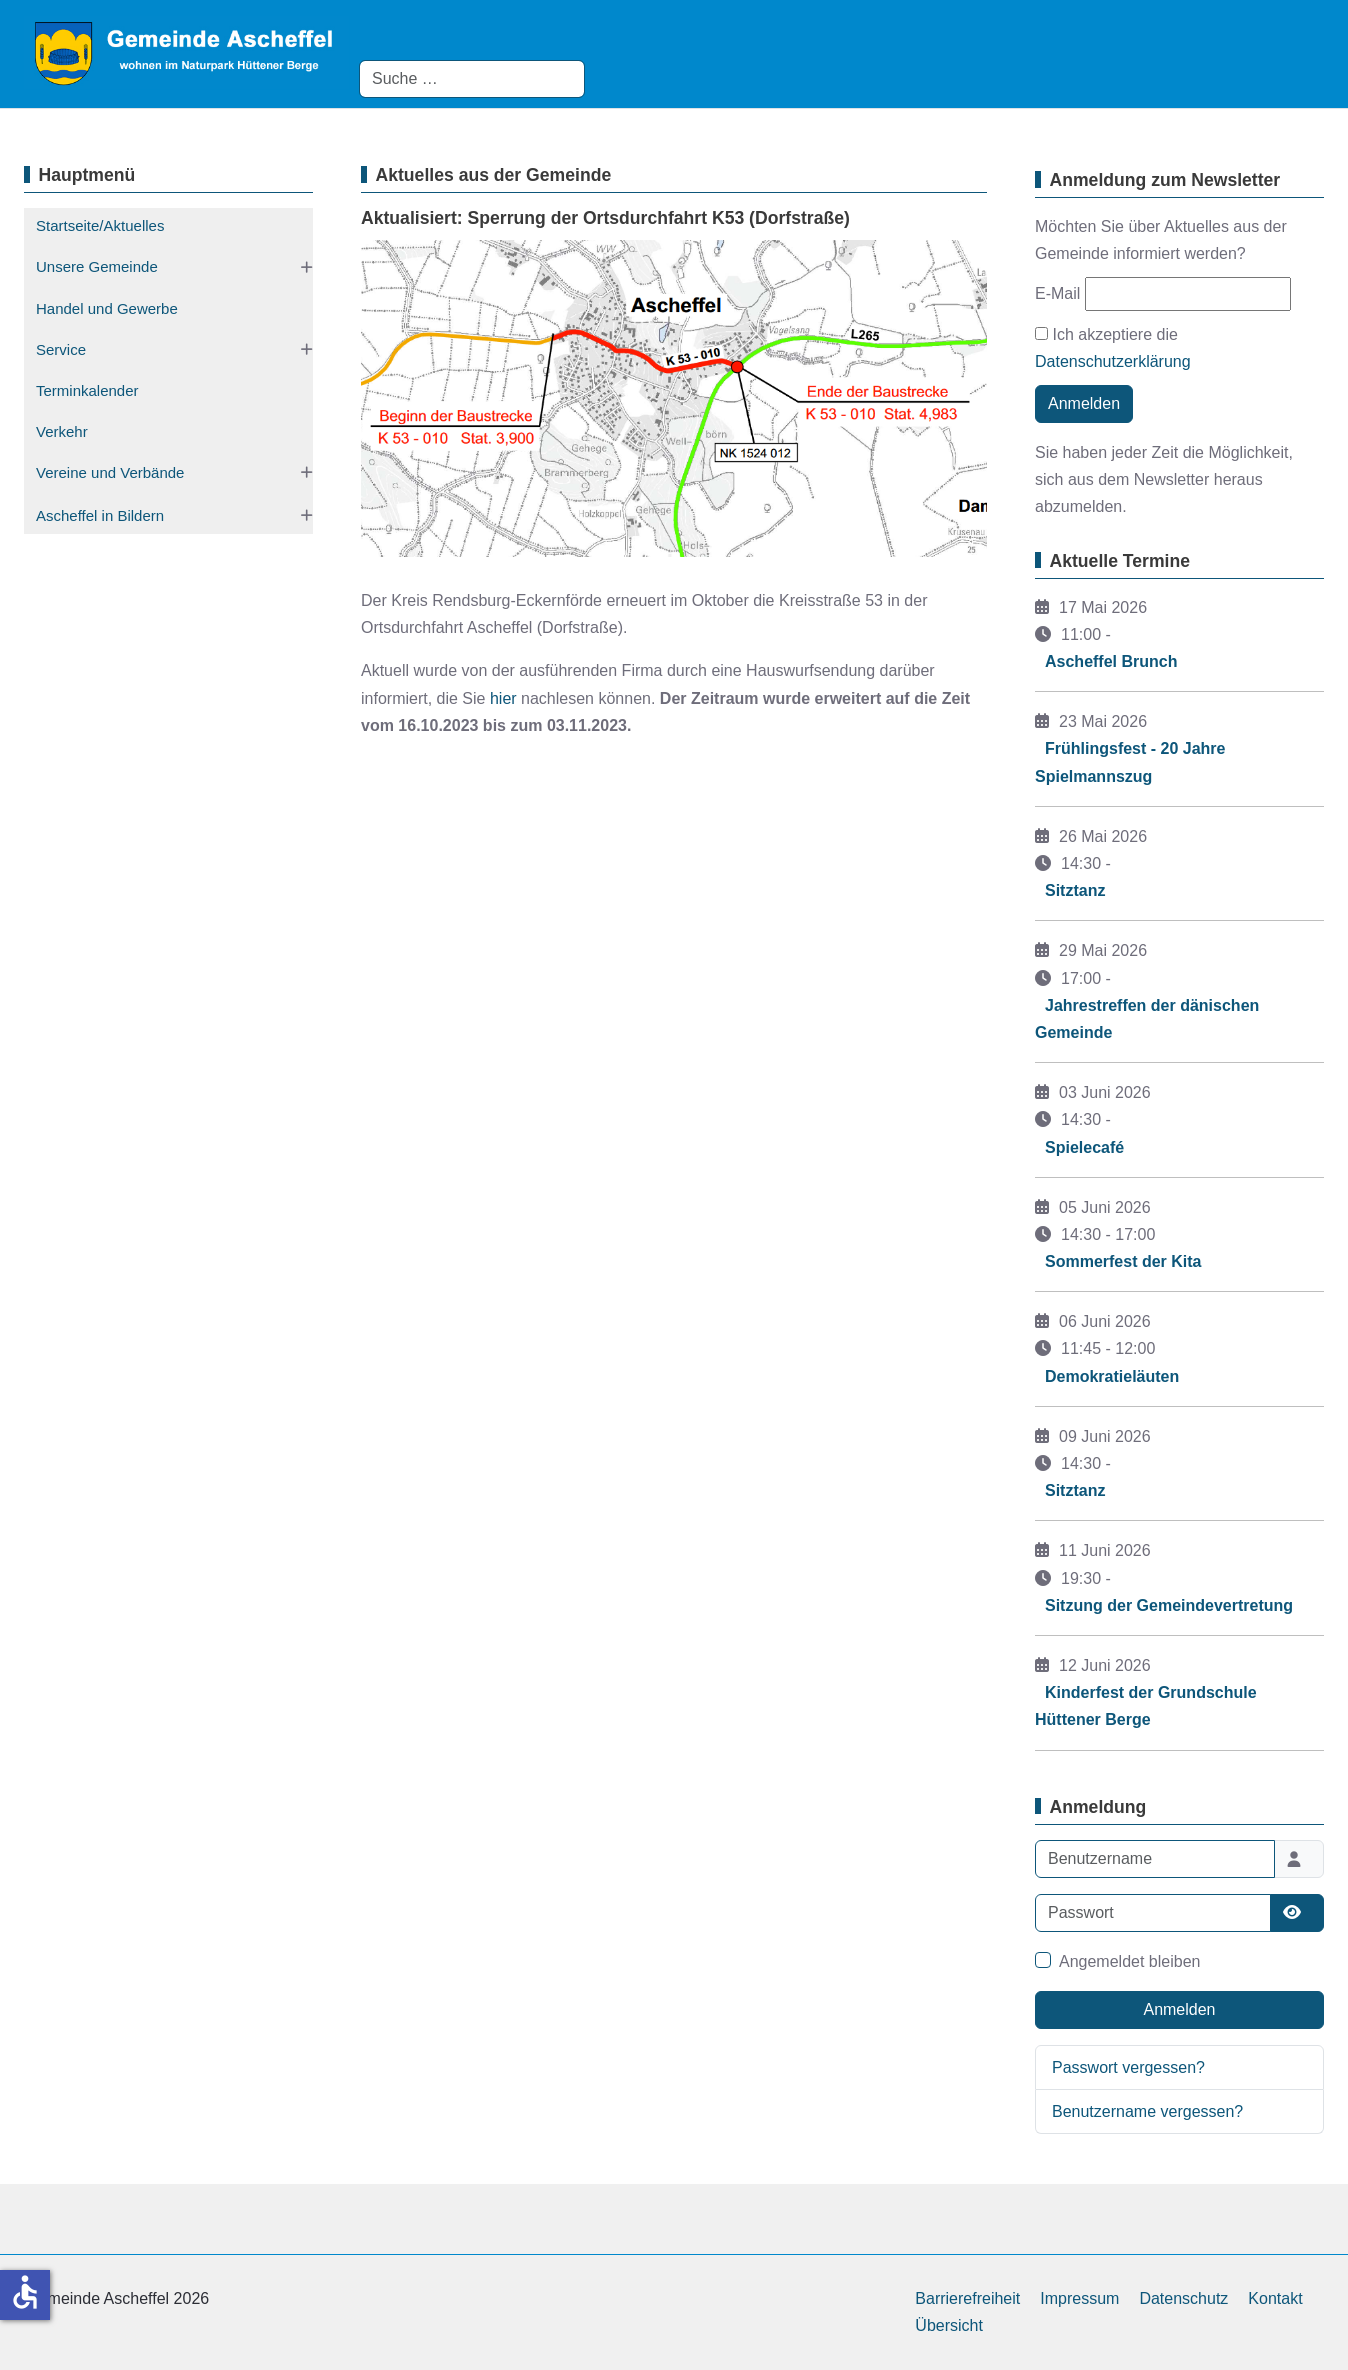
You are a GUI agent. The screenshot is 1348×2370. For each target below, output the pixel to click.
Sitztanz (1075, 890)
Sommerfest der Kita (1123, 1261)
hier (503, 698)
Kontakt (1275, 2298)
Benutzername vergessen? (1147, 2111)
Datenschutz (1183, 2298)
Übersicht (949, 2325)
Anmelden (1084, 403)
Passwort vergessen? (1128, 2067)
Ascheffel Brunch (1111, 661)
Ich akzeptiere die (1113, 348)
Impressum (1079, 2298)
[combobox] (472, 79)
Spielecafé (1084, 1147)
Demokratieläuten (1112, 1376)
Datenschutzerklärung (1113, 361)
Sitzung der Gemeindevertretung (1169, 1605)
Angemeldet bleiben (1129, 1961)
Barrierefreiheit (967, 2298)
